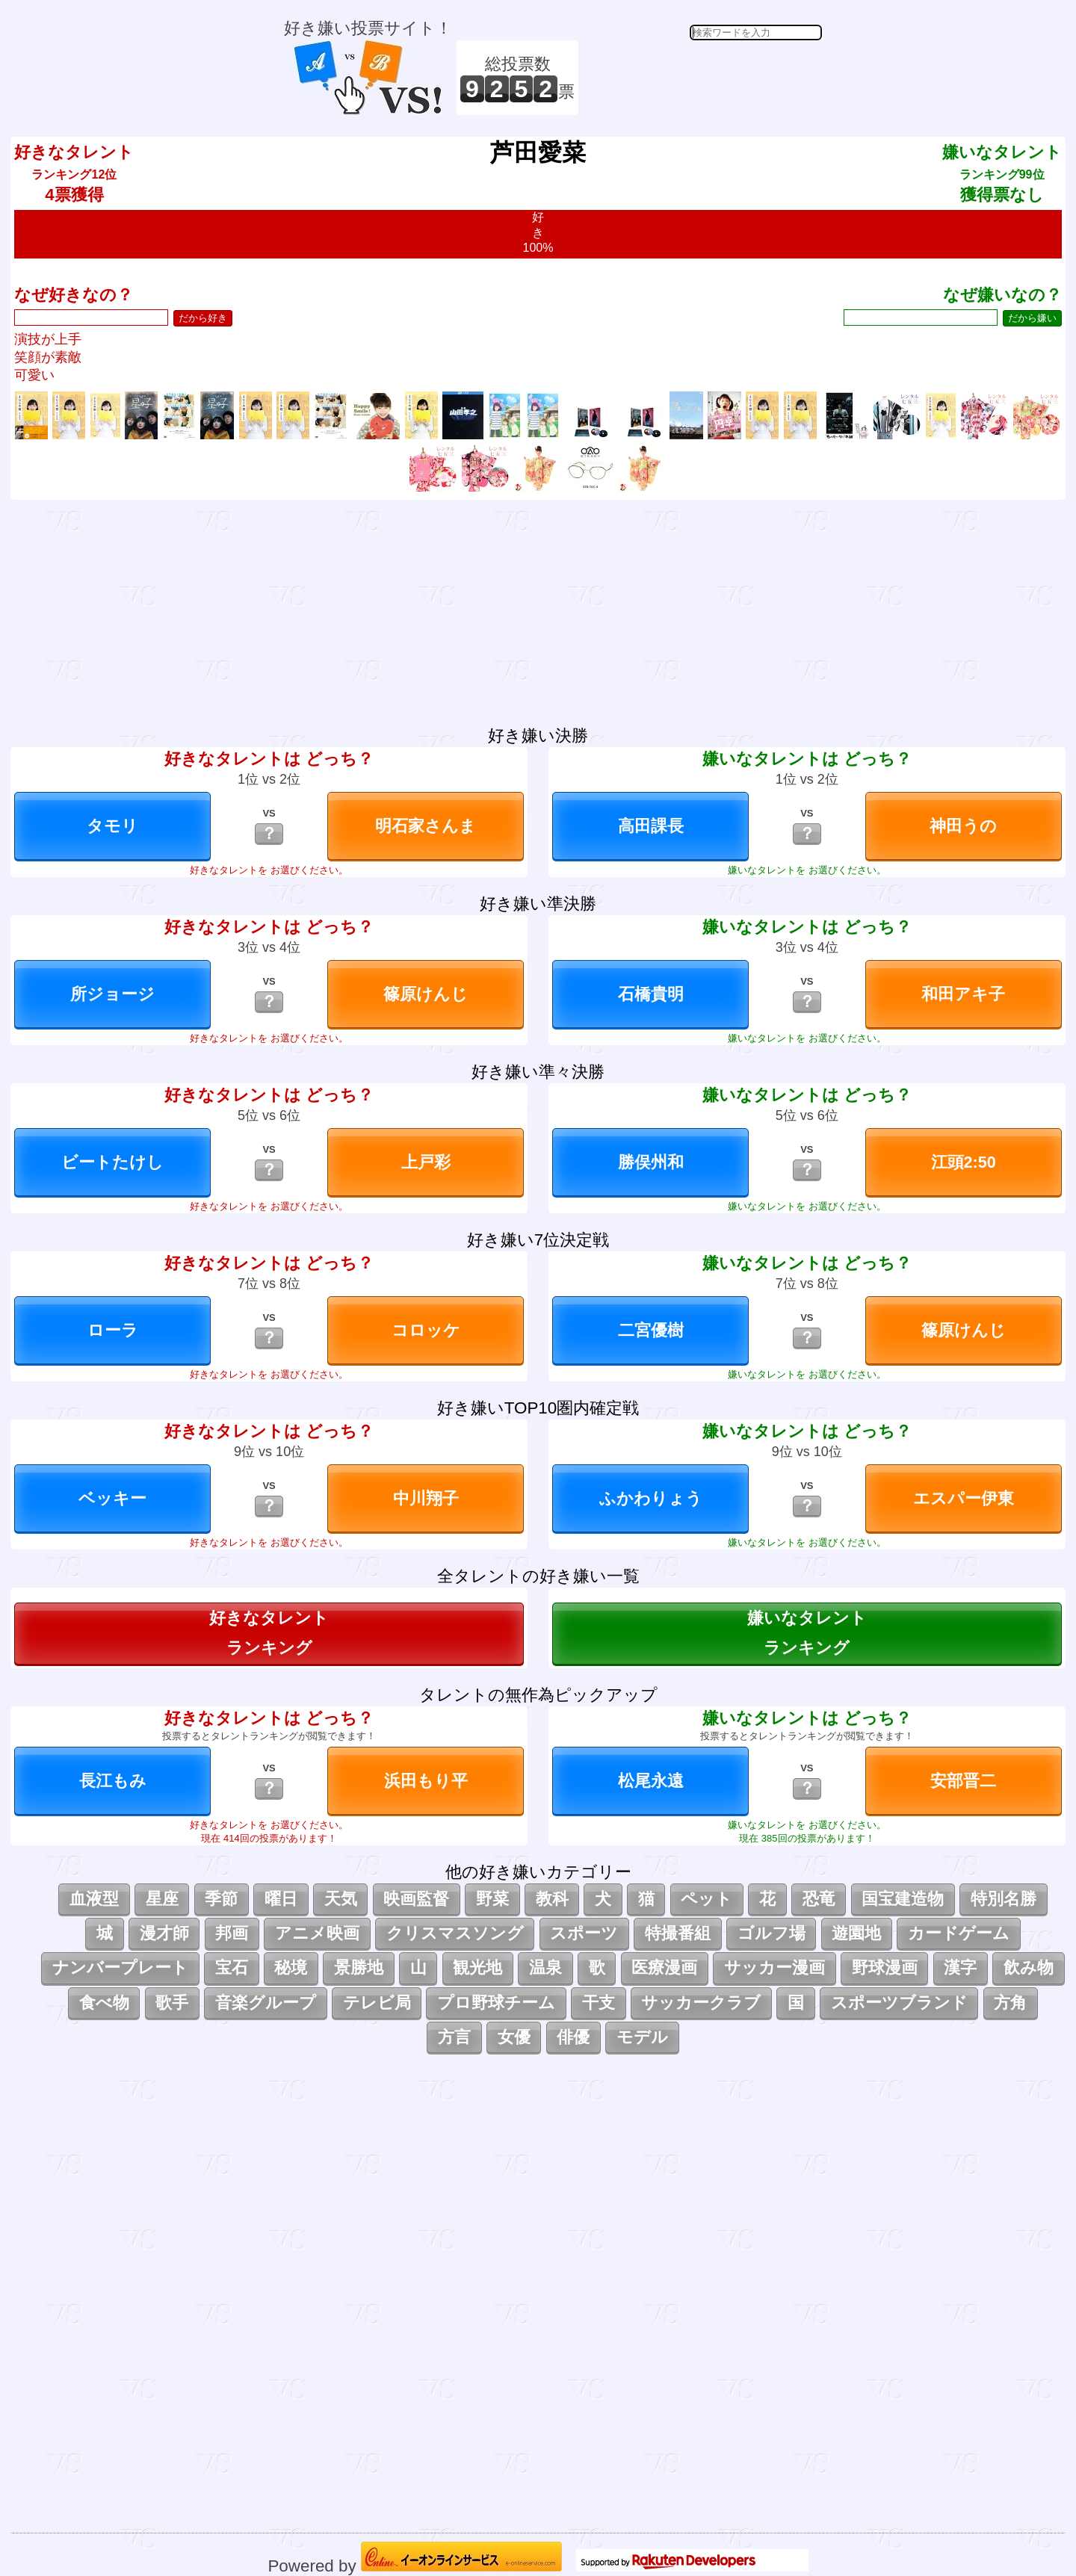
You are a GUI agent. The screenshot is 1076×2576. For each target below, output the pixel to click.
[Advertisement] (702, 77)
